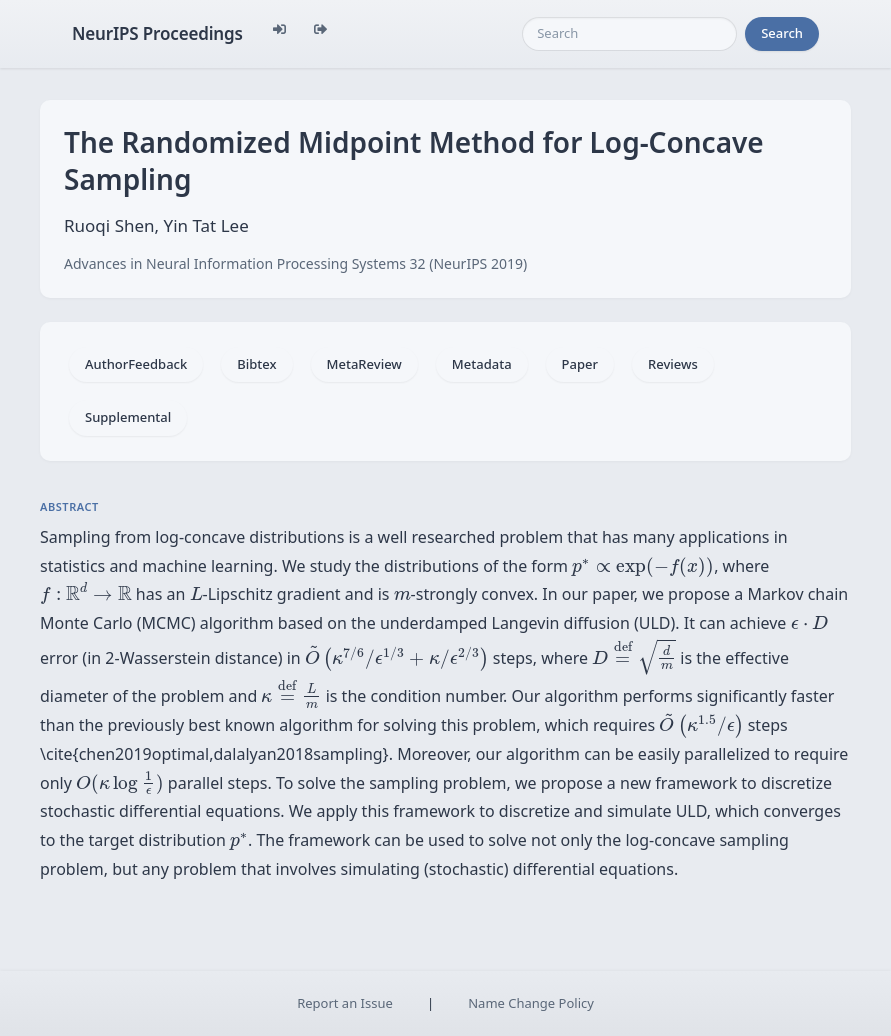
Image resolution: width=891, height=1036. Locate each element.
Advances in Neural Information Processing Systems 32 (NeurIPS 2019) (295, 263)
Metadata (482, 364)
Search (782, 33)
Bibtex (256, 364)
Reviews (673, 364)
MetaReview (364, 364)
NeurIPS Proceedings (157, 33)
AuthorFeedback (136, 364)
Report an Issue (345, 1003)
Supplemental (128, 417)
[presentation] (643, 567)
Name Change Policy (531, 1003)
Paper (580, 364)
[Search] (629, 34)
